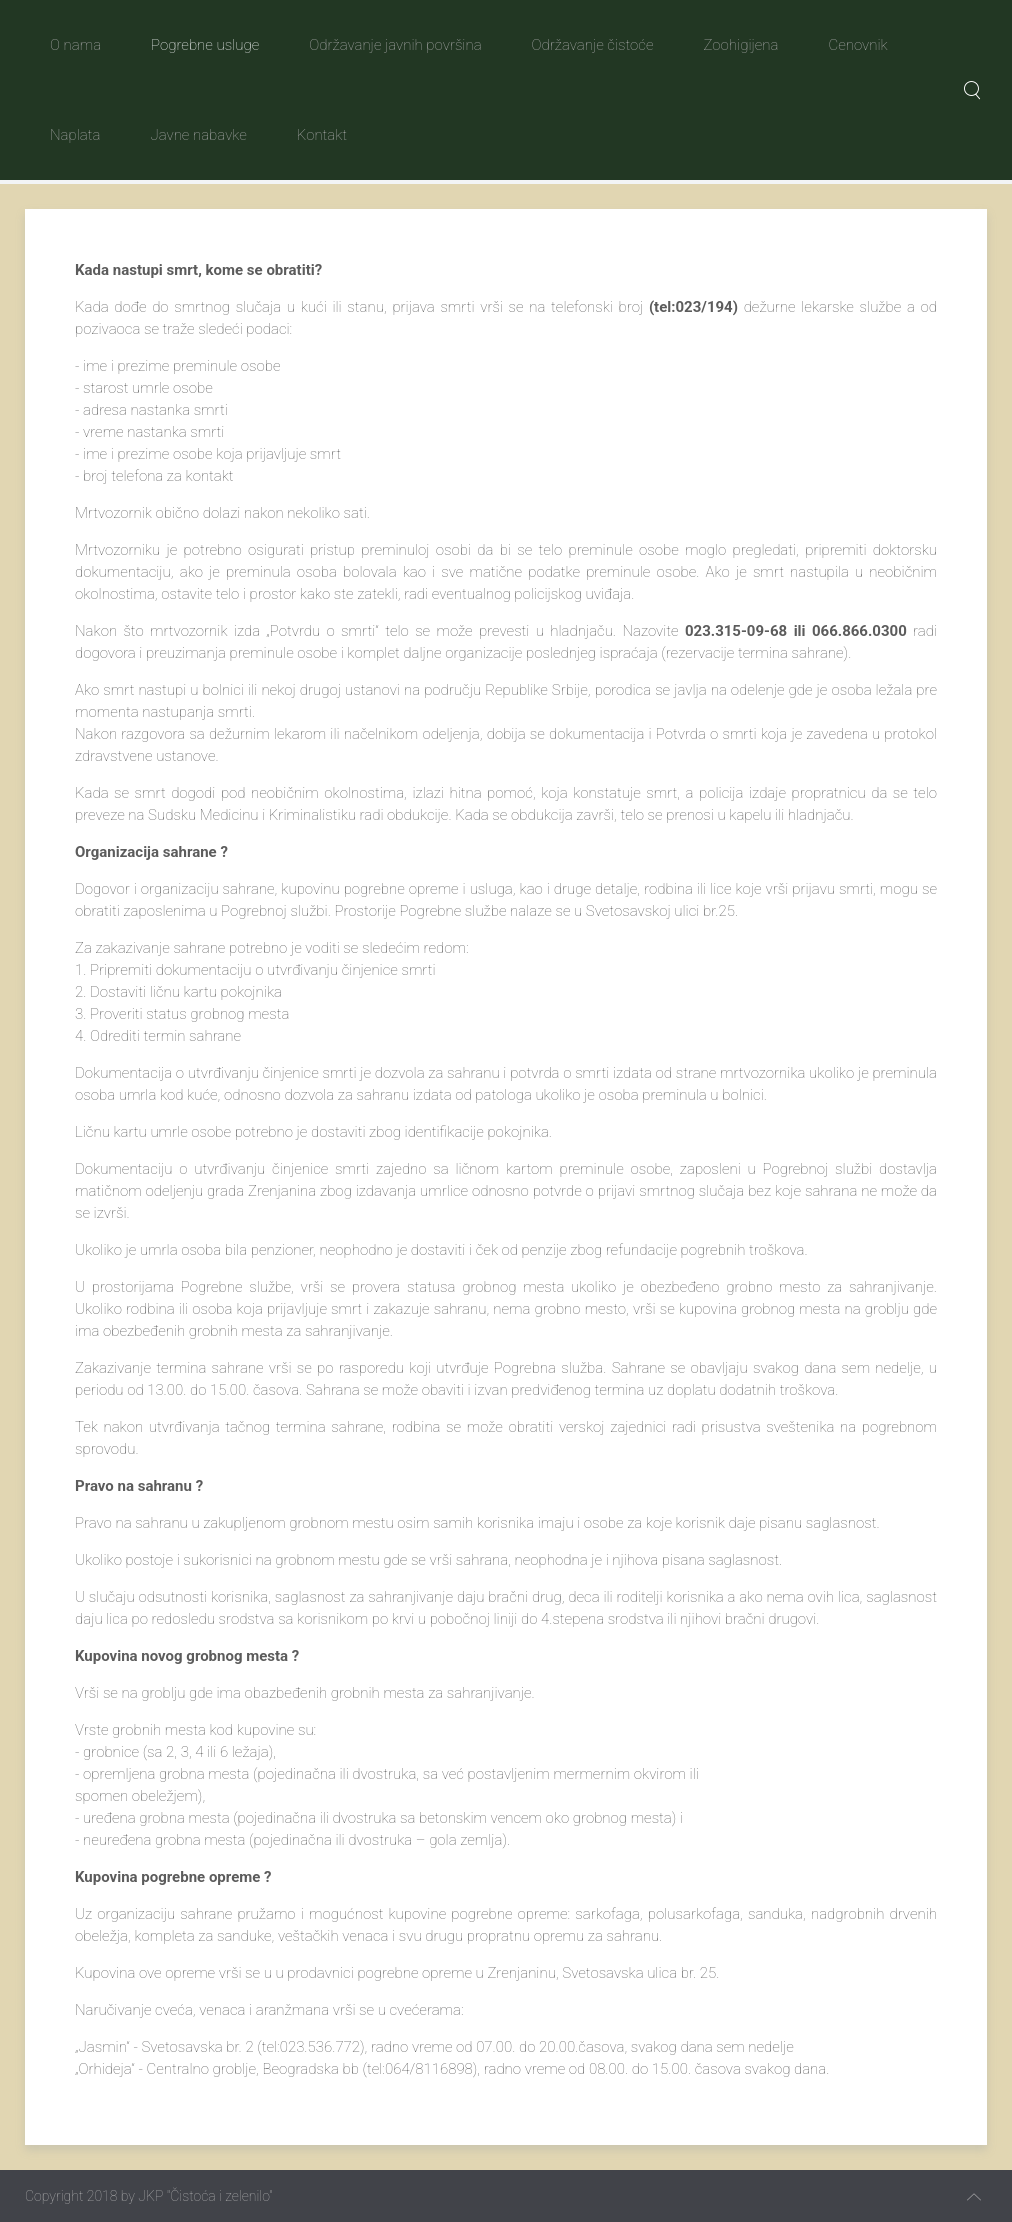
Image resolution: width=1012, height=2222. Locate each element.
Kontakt (322, 135)
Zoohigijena (741, 45)
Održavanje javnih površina (395, 45)
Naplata (75, 135)
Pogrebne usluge (205, 45)
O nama (75, 45)
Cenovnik (857, 45)
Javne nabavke (198, 135)
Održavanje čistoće (593, 45)
